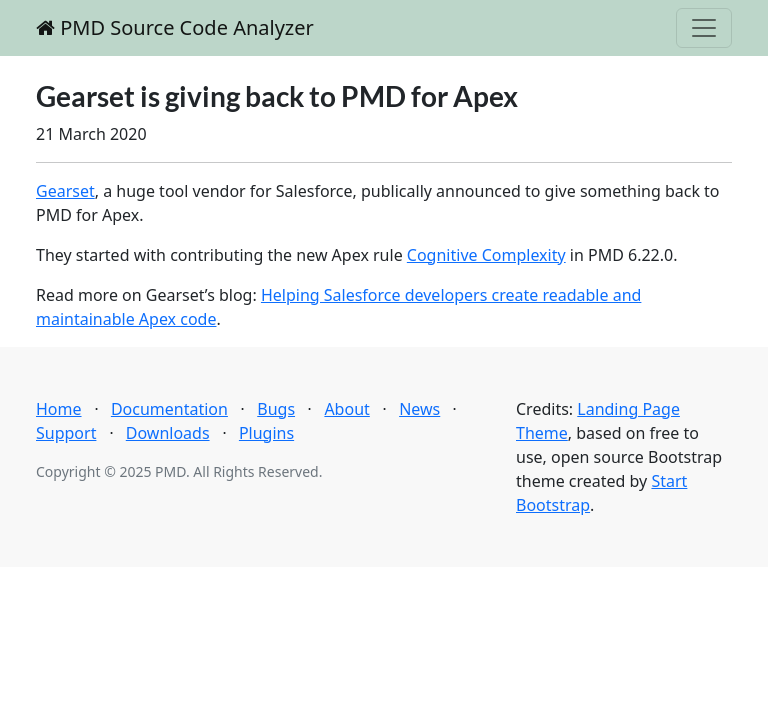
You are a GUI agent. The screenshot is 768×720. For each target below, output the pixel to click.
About (346, 409)
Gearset (65, 191)
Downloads (168, 433)
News (419, 409)
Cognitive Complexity (486, 255)
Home (59, 409)
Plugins (266, 433)
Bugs (276, 409)
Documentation (169, 409)
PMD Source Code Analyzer (175, 27)
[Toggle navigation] (704, 28)
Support (66, 433)
